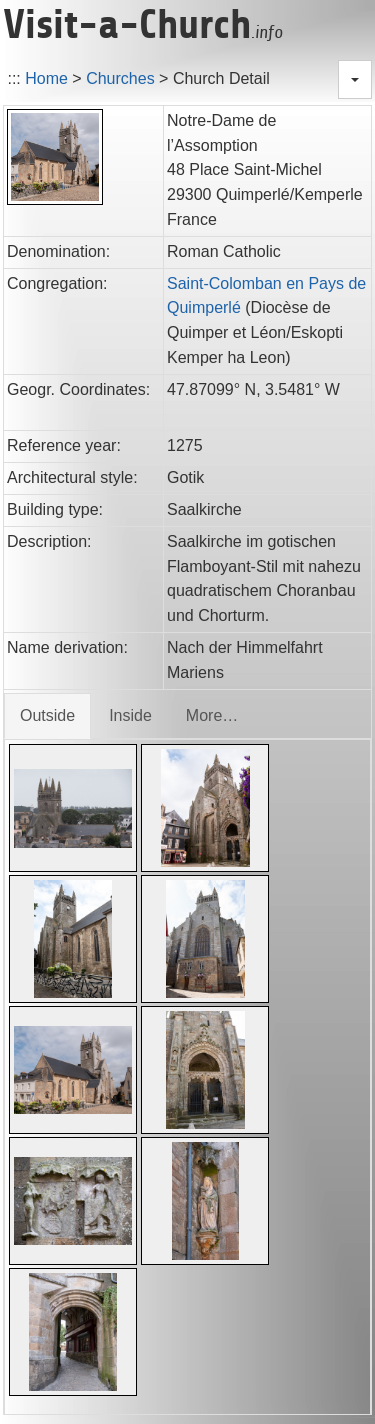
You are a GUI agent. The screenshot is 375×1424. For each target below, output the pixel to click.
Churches (120, 78)
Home (46, 78)
